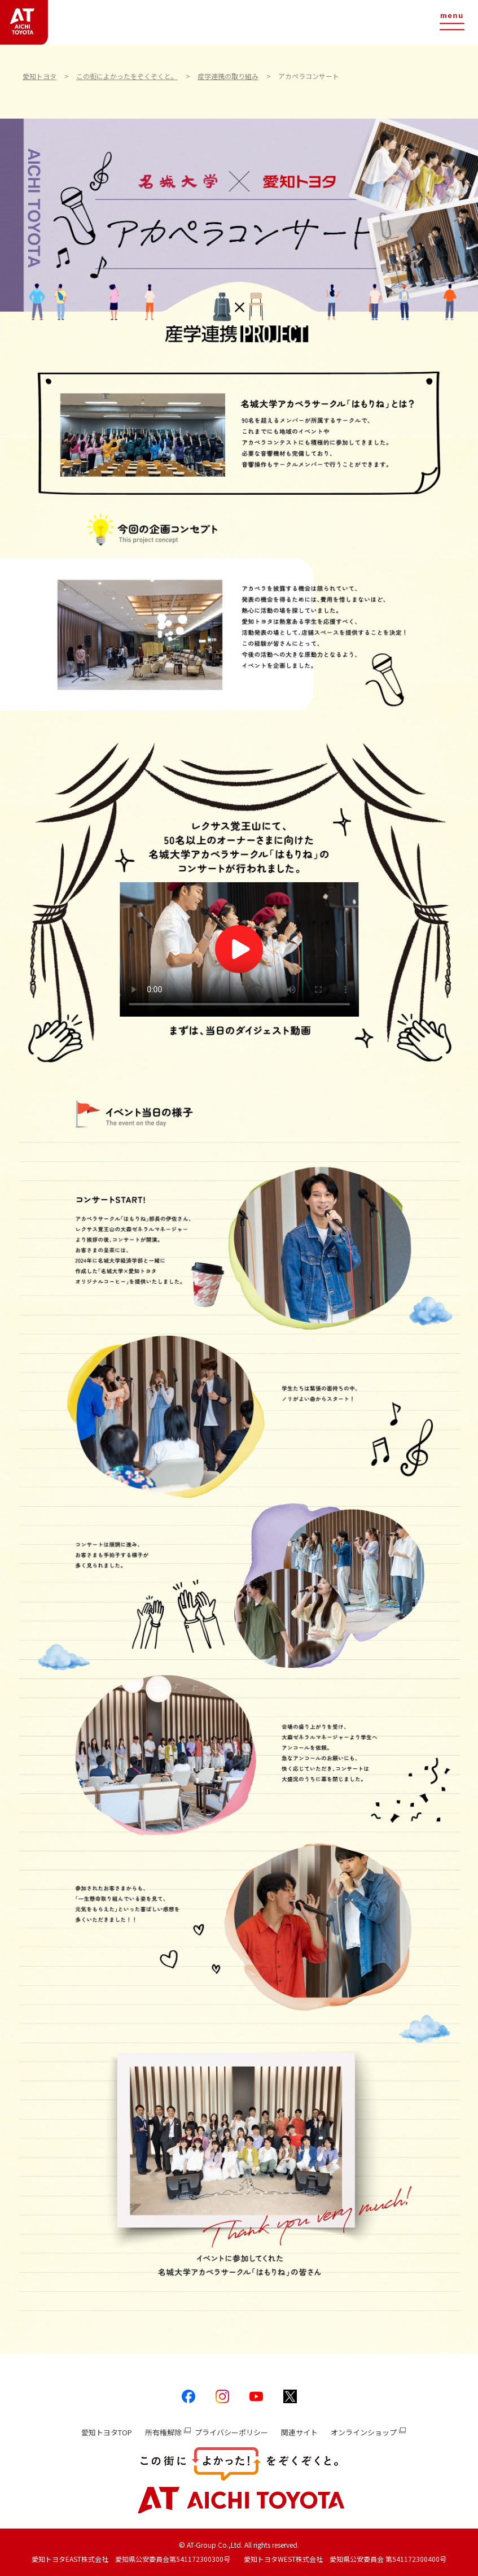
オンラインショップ (364, 2432)
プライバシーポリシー (231, 2432)
